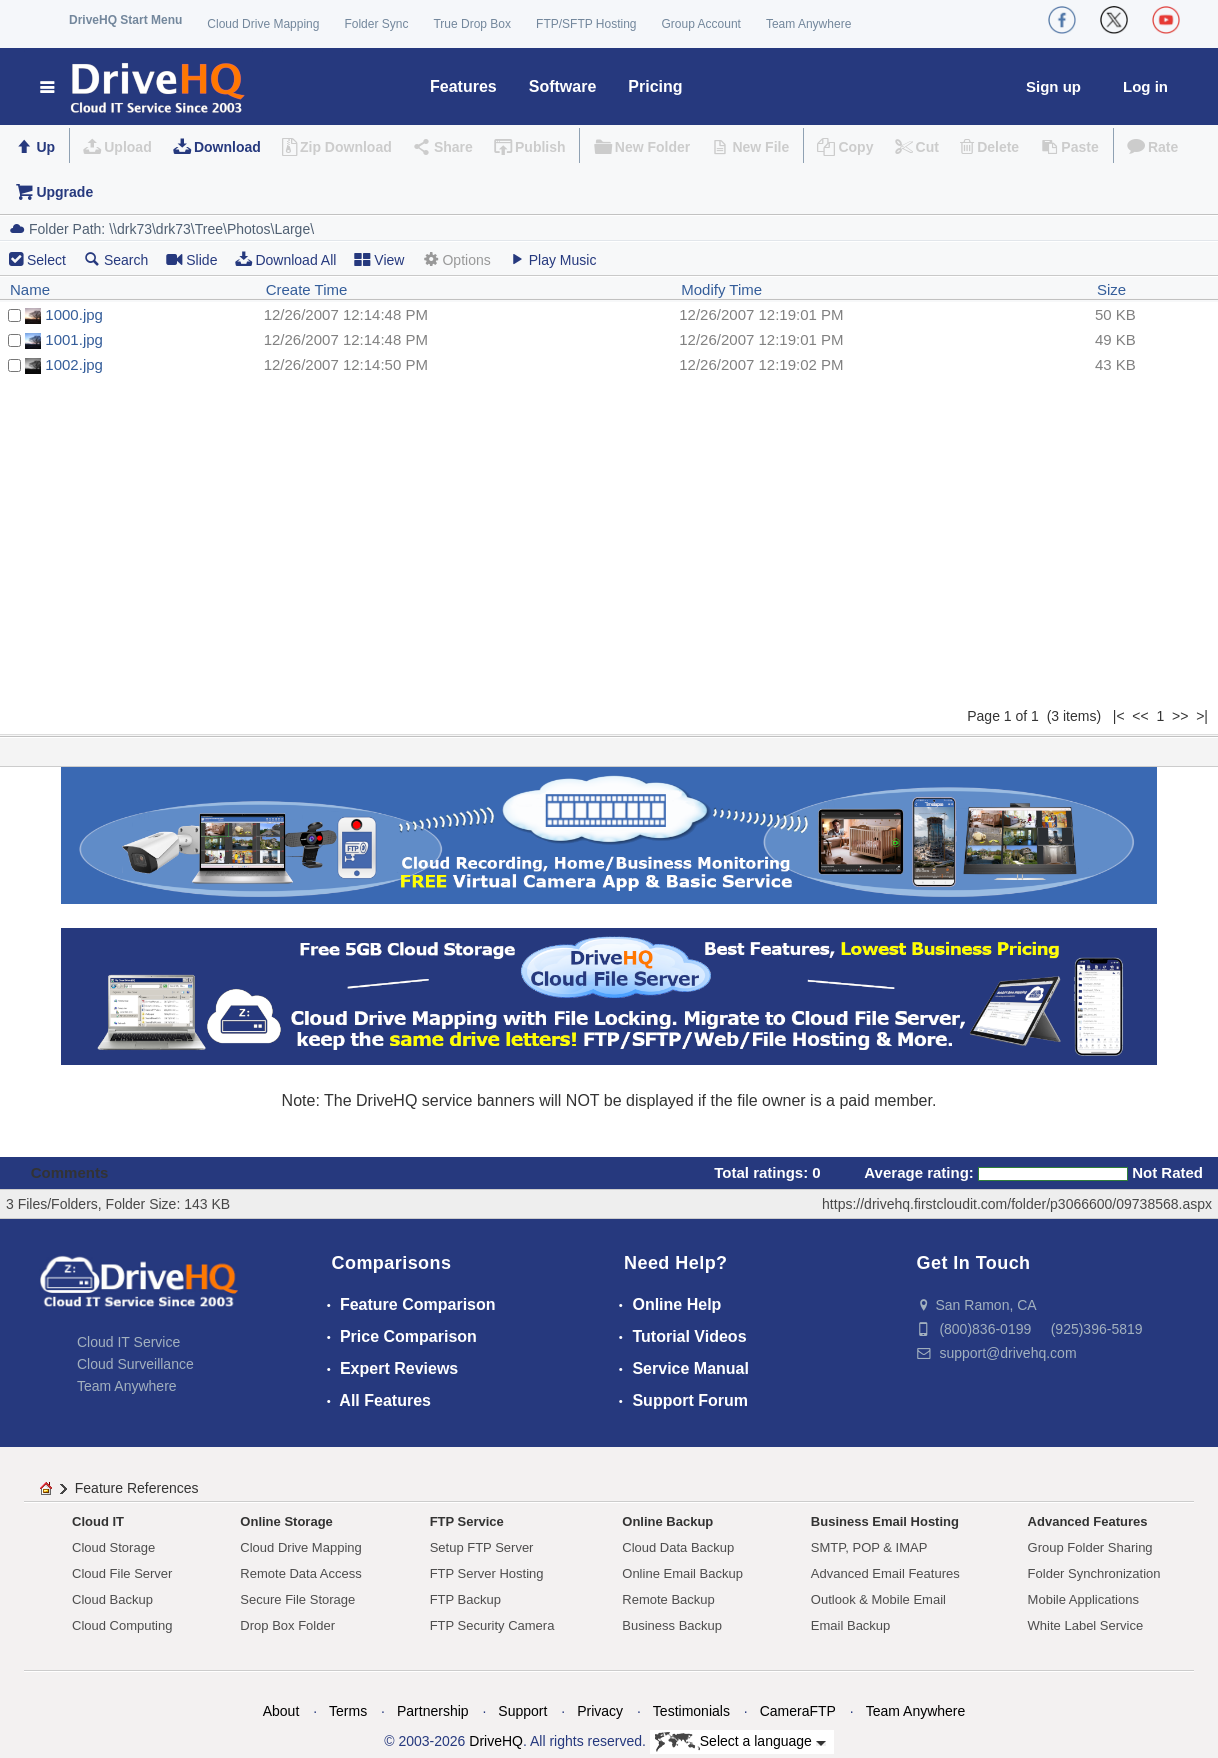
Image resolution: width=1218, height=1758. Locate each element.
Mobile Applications (1083, 1599)
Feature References (137, 1488)
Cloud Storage (113, 1547)
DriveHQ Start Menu (125, 20)
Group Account (701, 24)
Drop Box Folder (287, 1625)
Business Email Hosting (885, 1521)
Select (46, 260)
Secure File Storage (297, 1599)
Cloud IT (98, 1521)
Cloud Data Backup (678, 1547)
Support (522, 1711)
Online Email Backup (682, 1573)
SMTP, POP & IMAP (869, 1547)
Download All (285, 259)
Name (30, 289)
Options (456, 259)
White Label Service (1086, 1625)
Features (463, 86)
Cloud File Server (122, 1573)
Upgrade (64, 192)
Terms (348, 1711)
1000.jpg (74, 314)
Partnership (433, 1711)
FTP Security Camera (492, 1625)
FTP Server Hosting (487, 1573)
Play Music (553, 259)
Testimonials (691, 1711)
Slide (191, 259)
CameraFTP (798, 1711)
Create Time (307, 289)
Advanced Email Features (885, 1573)
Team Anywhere (808, 24)
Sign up (1053, 86)
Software (563, 86)
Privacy (600, 1711)
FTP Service (467, 1521)
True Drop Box (472, 24)
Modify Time (721, 289)
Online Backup (667, 1521)
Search (116, 259)
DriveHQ (496, 1741)
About (281, 1711)
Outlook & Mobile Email (878, 1599)
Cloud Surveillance (135, 1364)
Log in (1145, 86)
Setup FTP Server (482, 1547)
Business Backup (672, 1625)
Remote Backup (668, 1599)
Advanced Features (1088, 1521)
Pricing (655, 86)
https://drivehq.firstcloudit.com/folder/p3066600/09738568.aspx (1017, 1204)
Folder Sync (376, 24)
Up (45, 147)
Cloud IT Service (128, 1342)
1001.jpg (74, 339)
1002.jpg (74, 364)
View (379, 259)
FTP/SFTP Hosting (586, 24)
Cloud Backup (112, 1599)
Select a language (740, 1742)
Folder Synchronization (1094, 1573)
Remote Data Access (300, 1573)
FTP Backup (465, 1599)
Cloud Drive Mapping (263, 24)
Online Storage (286, 1521)
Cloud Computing (122, 1625)
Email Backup (850, 1625)
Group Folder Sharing (1090, 1547)
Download (227, 147)
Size (1111, 289)
